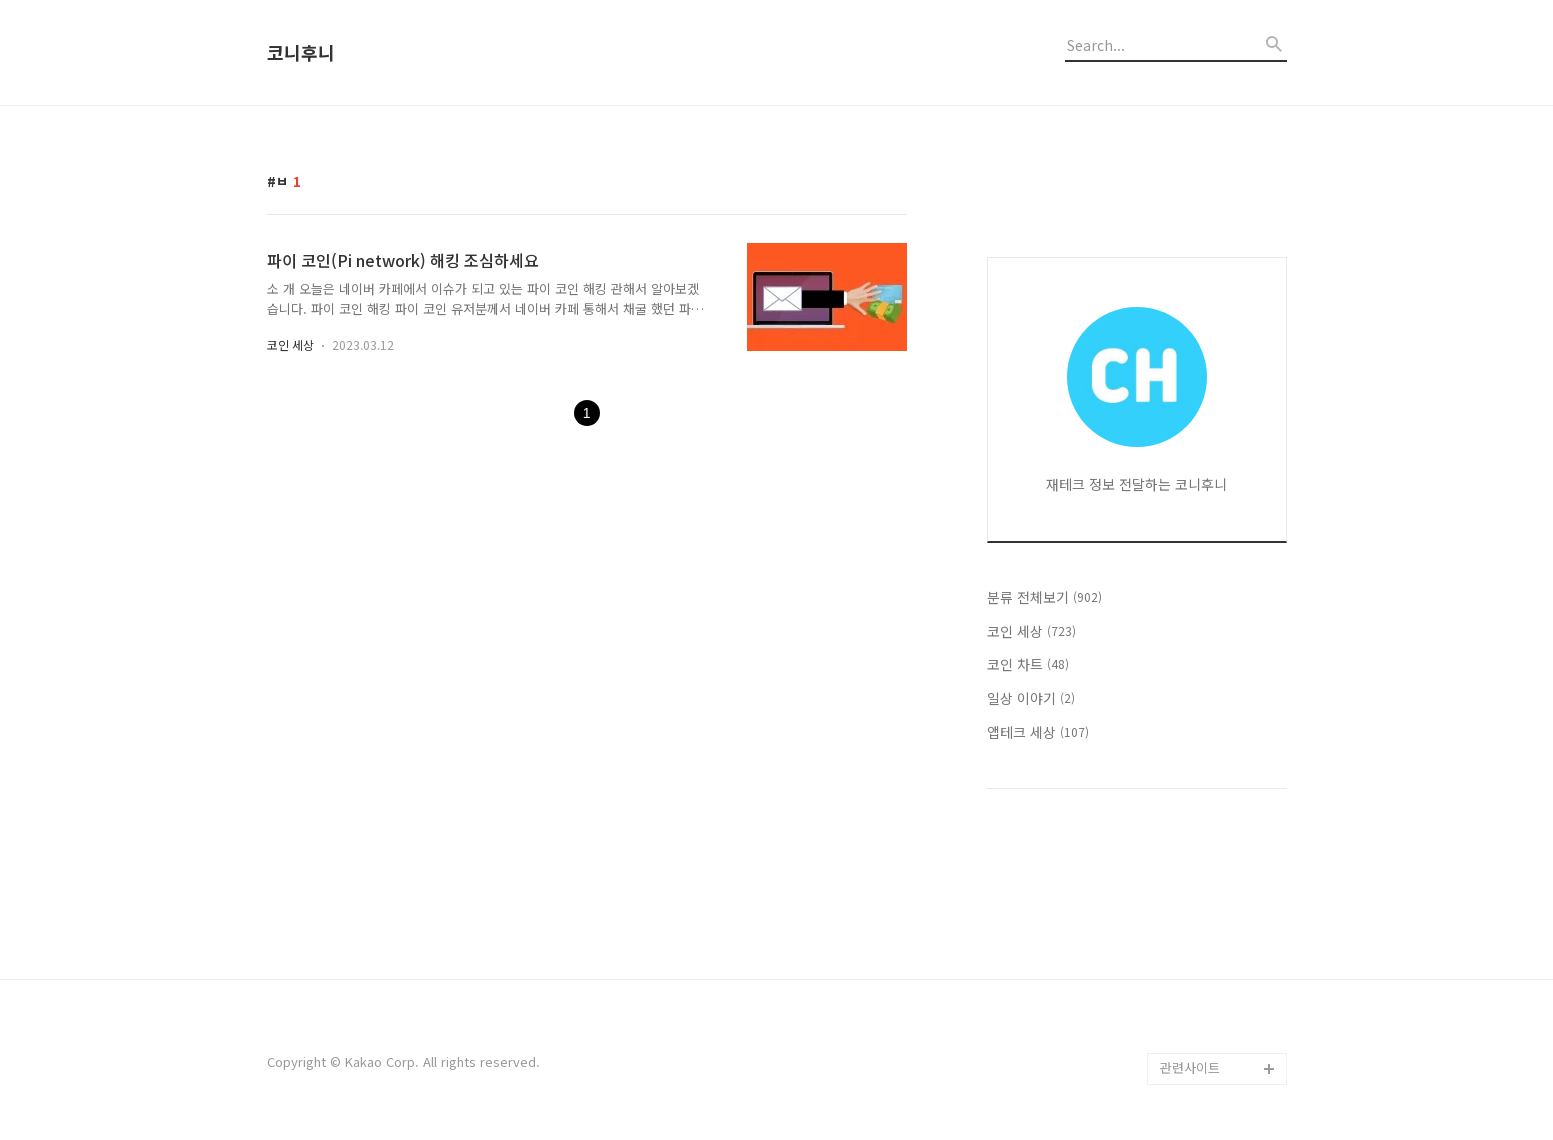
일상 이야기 (1031, 698)
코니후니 (301, 52)
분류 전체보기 (1044, 597)
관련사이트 (1190, 1067)
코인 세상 (290, 344)
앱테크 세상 (1038, 732)
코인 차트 (1028, 664)
